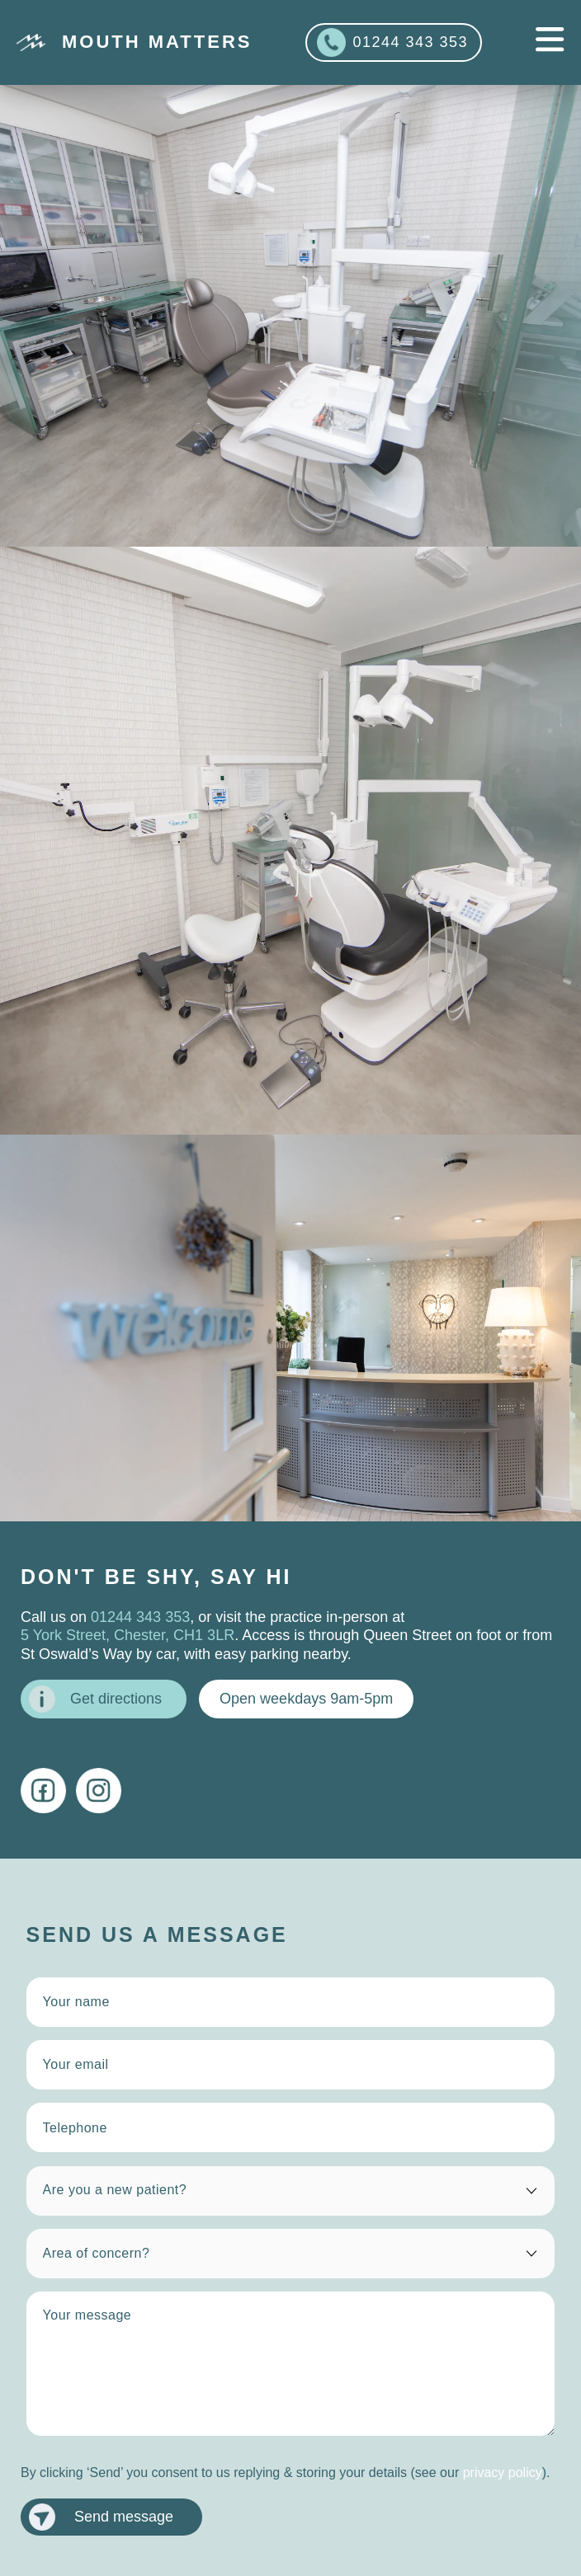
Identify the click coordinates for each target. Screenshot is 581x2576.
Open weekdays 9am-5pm (306, 1698)
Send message (101, 2517)
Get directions (95, 1699)
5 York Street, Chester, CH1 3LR (127, 1635)
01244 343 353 (392, 42)
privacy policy (502, 2473)
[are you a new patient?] (290, 2191)
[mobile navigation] (550, 39)
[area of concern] (290, 2253)
